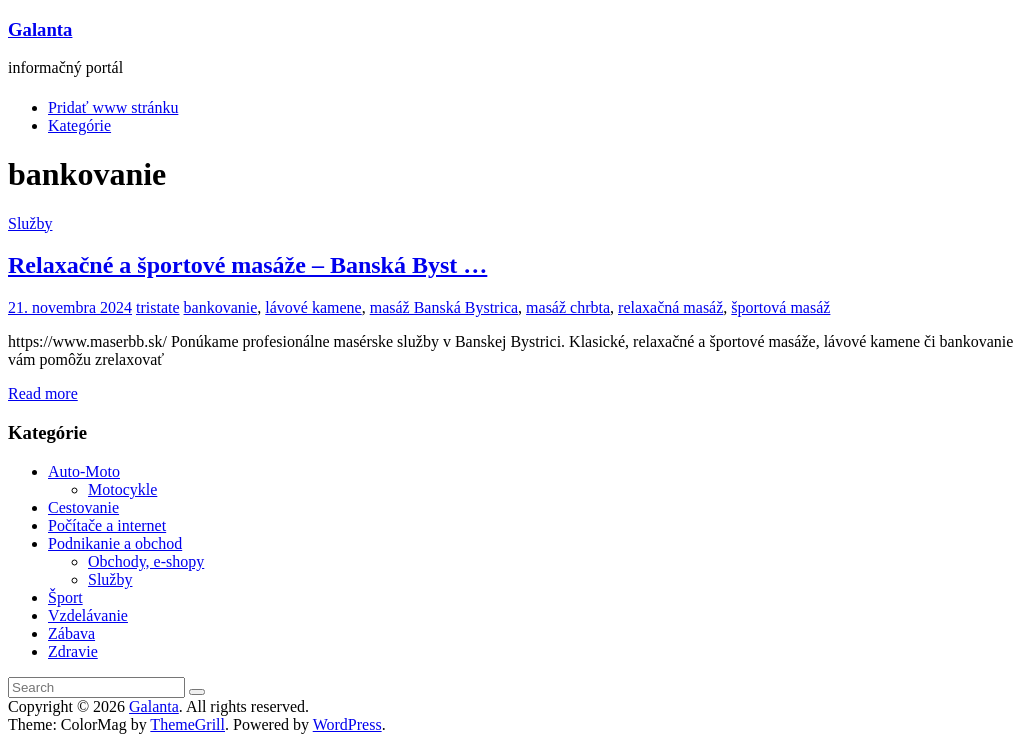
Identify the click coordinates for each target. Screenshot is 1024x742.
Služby (30, 223)
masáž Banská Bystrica (444, 307)
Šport (65, 597)
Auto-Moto (84, 471)
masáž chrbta (568, 307)
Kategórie (79, 125)
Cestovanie (83, 507)
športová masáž (780, 307)
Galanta (40, 29)
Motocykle (122, 489)
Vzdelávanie (88, 615)
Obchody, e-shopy (146, 561)
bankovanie (221, 307)
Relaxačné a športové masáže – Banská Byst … (247, 265)
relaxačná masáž (670, 307)
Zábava (71, 633)
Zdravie (73, 651)
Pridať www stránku (113, 107)
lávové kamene (313, 307)
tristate (158, 307)
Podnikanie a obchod (115, 543)
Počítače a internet (107, 525)
